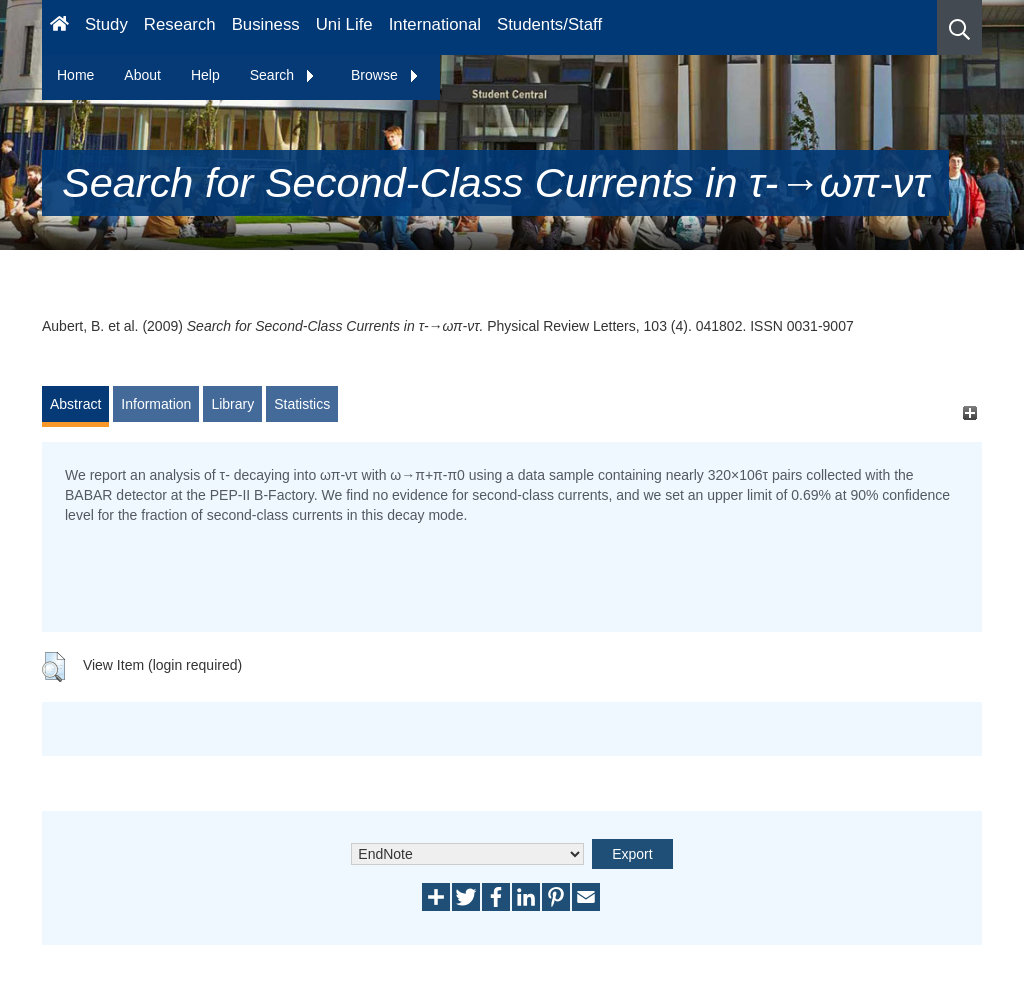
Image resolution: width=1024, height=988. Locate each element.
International (435, 24)
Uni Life (344, 24)
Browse (385, 75)
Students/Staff (549, 24)
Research (180, 24)
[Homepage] (59, 27)
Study (106, 24)
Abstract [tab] (75, 404)
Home (75, 75)
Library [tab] (232, 404)
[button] (959, 27)
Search (283, 75)
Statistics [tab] (302, 404)
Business (266, 24)
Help (205, 75)
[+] (969, 413)
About (142, 75)
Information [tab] (156, 404)
